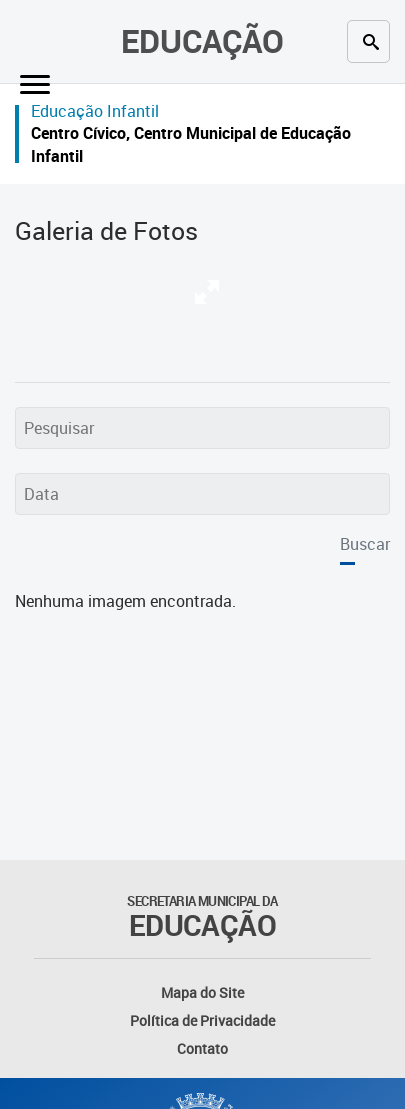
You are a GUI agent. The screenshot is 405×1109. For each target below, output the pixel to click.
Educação (202, 40)
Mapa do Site (202, 992)
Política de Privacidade (202, 1020)
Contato (202, 1048)
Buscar (365, 544)
